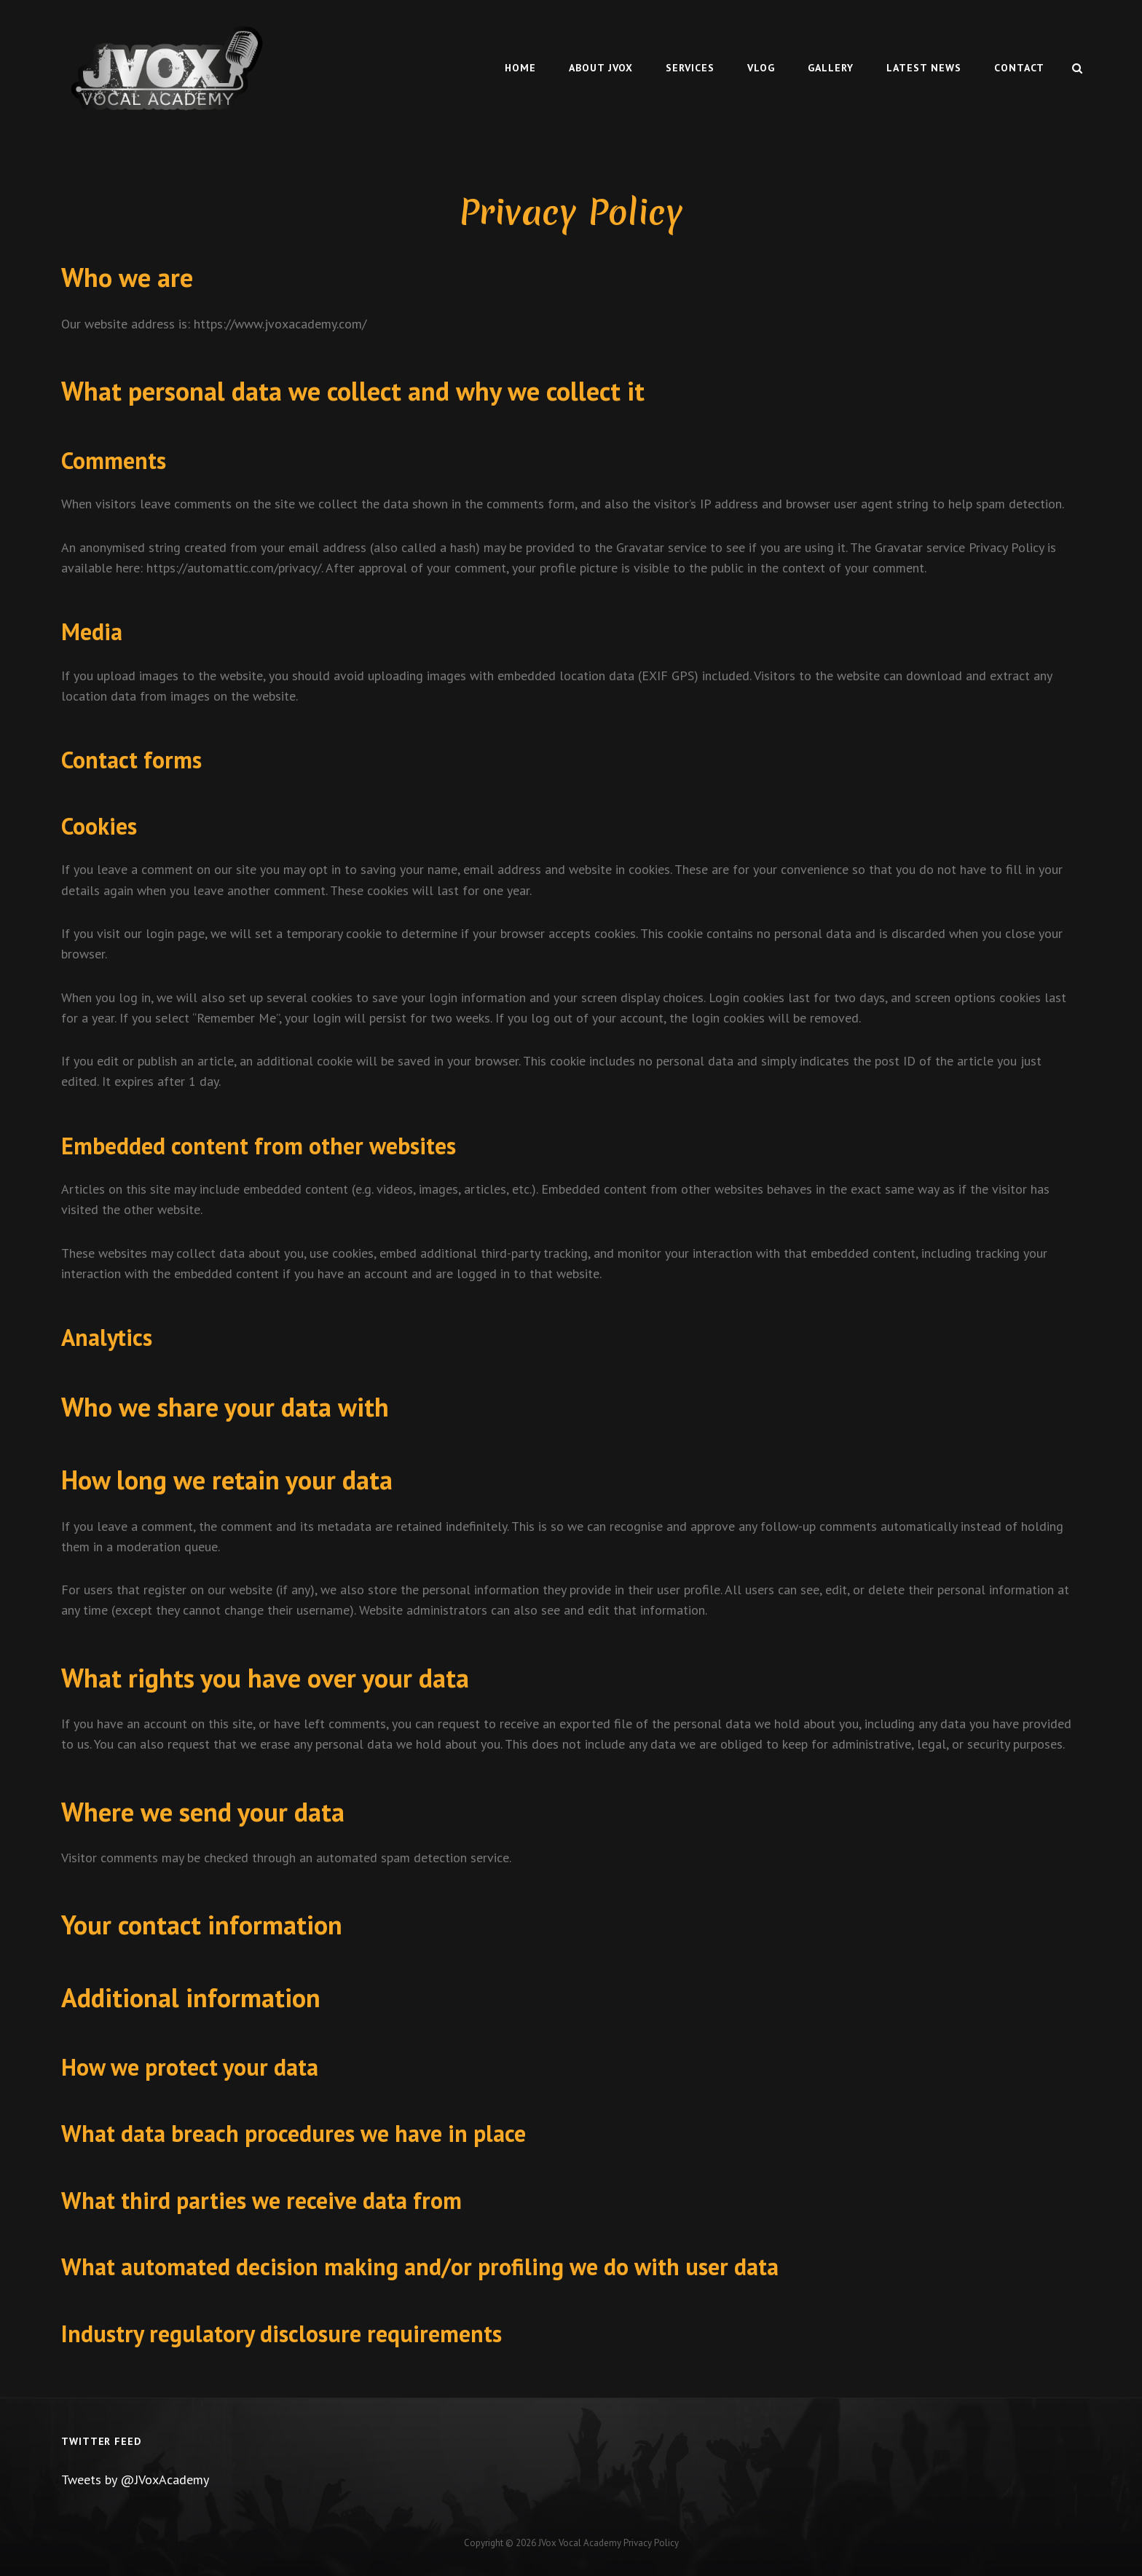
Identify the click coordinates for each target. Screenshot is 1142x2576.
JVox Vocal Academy (579, 2543)
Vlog (761, 67)
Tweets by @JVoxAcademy (135, 2479)
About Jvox (601, 67)
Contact (1019, 67)
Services (690, 67)
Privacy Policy (651, 2543)
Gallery (831, 67)
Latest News (923, 67)
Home (520, 67)
